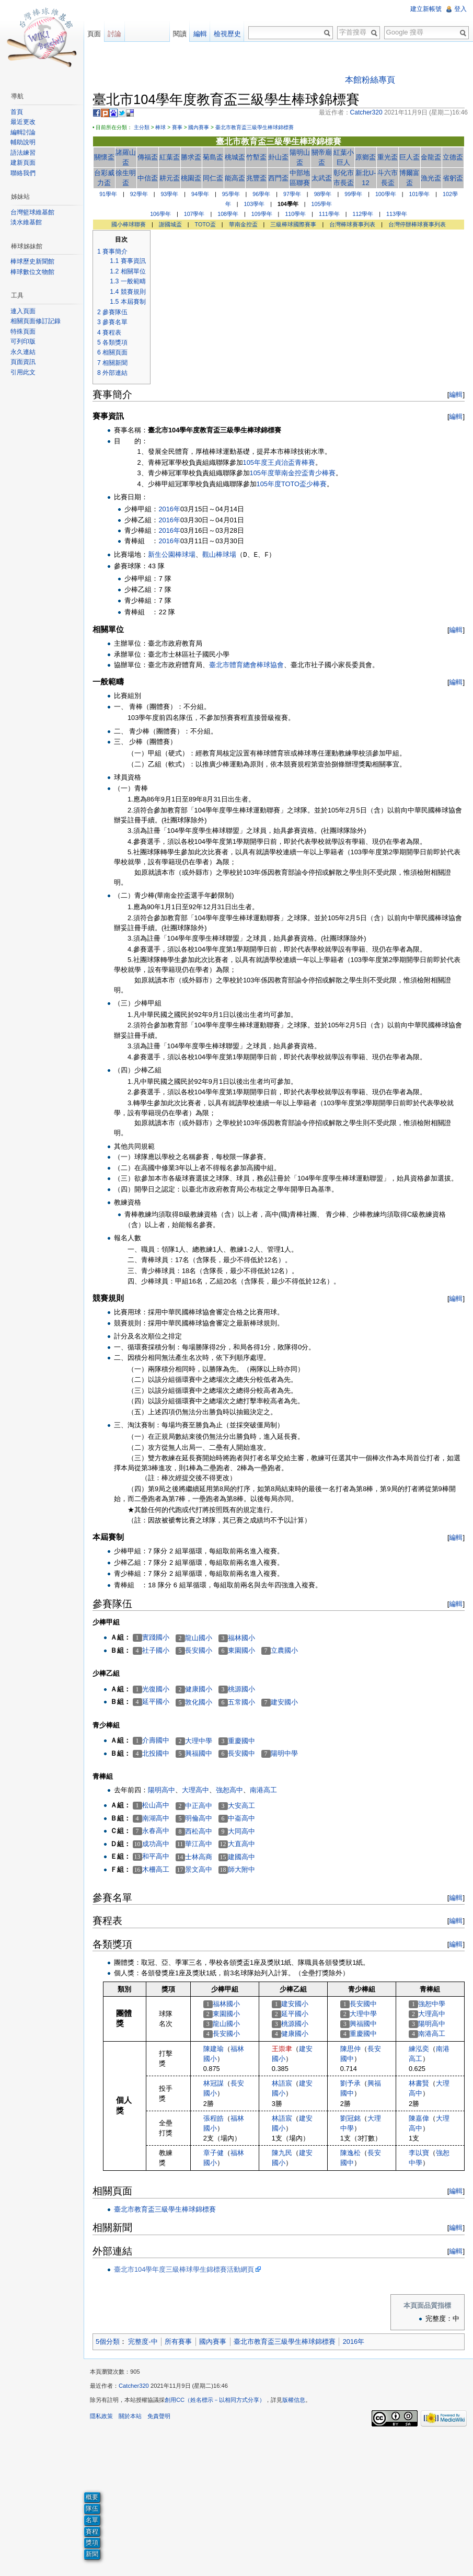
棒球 (160, 127)
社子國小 (155, 1650)
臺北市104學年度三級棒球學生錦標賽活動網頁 (184, 2269)
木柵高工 (155, 1869)
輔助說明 (23, 142)
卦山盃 (278, 157)
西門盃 (278, 178)
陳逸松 (350, 2153)
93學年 (169, 194)
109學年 (261, 214)
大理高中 (195, 1790)
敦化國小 (198, 1702)
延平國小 (155, 1701)
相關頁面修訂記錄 (35, 321)
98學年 (323, 194)
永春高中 (155, 1831)
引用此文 (23, 372)
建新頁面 (23, 162)
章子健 (213, 2153)
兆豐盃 (256, 178)
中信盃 (147, 178)
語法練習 (23, 152)
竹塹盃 (256, 157)
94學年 (200, 194)
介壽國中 (155, 1740)
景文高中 (198, 1869)
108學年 (227, 214)
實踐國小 (155, 1637)
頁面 (94, 34)
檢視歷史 (227, 34)
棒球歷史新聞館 (32, 261)
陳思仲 (350, 2049)
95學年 (231, 194)
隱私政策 (101, 2416)
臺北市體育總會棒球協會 (246, 665)
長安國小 (198, 1650)
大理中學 (198, 1741)
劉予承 (350, 2083)
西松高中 (198, 1831)
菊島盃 (213, 157)
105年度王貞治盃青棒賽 (279, 462)
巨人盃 (409, 157)
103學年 (254, 204)
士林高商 (198, 1857)
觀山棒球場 (219, 554)
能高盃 (235, 178)
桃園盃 (191, 178)
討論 (114, 34)
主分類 (141, 127)
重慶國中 (241, 1741)
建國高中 (241, 1857)
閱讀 (180, 34)
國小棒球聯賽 (128, 224)
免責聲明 (158, 2416)
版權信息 (293, 2400)
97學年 (292, 194)
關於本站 (130, 2416)
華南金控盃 (243, 224)
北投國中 (155, 1753)
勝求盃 (191, 157)
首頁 (16, 112)
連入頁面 (23, 311)
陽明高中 (161, 1790)
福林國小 (241, 1638)
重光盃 (387, 157)
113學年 (396, 214)
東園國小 (241, 1650)
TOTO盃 (205, 224)
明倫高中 (198, 1818)
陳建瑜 (213, 2049)
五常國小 (241, 1702)
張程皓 (213, 2118)
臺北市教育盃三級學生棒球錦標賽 (254, 127)
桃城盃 (235, 157)
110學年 (295, 214)
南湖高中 (155, 1818)
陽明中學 (284, 1753)
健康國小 (198, 1689)
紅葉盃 (169, 157)
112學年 (363, 214)
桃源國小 (241, 1689)
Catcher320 (134, 2386)
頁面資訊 (23, 361)
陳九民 (282, 2153)
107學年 (194, 214)
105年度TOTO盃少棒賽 (292, 484)
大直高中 (241, 1844)
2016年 (169, 509)
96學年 (261, 194)
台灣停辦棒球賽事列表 (417, 224)
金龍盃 (431, 157)
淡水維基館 (26, 222)
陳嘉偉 (419, 2118)
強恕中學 (431, 2004)
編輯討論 (23, 132)
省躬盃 (453, 178)
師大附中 (241, 1869)
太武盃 (322, 178)
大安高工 (241, 1806)
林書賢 (419, 2083)
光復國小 (155, 1689)
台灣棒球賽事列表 (352, 224)
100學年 (385, 194)
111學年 (329, 214)
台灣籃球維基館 (32, 212)
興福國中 (198, 1753)
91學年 (108, 194)
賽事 (177, 127)
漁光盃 (431, 178)
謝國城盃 (170, 224)
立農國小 (284, 1650)
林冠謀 (213, 2083)
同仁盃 (213, 178)
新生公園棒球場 (171, 554)
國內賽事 (198, 127)
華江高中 (198, 1844)
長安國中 (241, 1753)
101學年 (419, 194)
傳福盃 (147, 157)
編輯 (456, 394)
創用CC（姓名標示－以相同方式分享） (215, 2400)
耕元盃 (169, 178)
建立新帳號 (426, 9)
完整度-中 (142, 2341)
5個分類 (108, 2341)
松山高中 (155, 1805)
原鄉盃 (365, 157)
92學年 (139, 194)
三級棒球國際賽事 (293, 224)
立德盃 (453, 157)
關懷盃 (104, 157)
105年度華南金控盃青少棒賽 (293, 473)
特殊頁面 (23, 331)
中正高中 (198, 1806)
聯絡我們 (23, 173)
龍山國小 (198, 1638)
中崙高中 (241, 1818)
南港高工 (263, 1790)
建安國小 (284, 1702)
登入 (460, 9)
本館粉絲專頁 (370, 79)
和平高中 (155, 1856)
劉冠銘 (350, 2118)
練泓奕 (419, 2049)
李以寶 (419, 2153)
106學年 (160, 214)
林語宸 (282, 2083)
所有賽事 (178, 2341)
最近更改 (23, 121)
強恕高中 (229, 1790)
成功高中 (155, 1844)
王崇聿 (282, 2049)
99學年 (353, 194)
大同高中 (241, 1831)
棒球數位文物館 (32, 272)
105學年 (322, 204)
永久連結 (23, 352)
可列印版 (23, 341)
